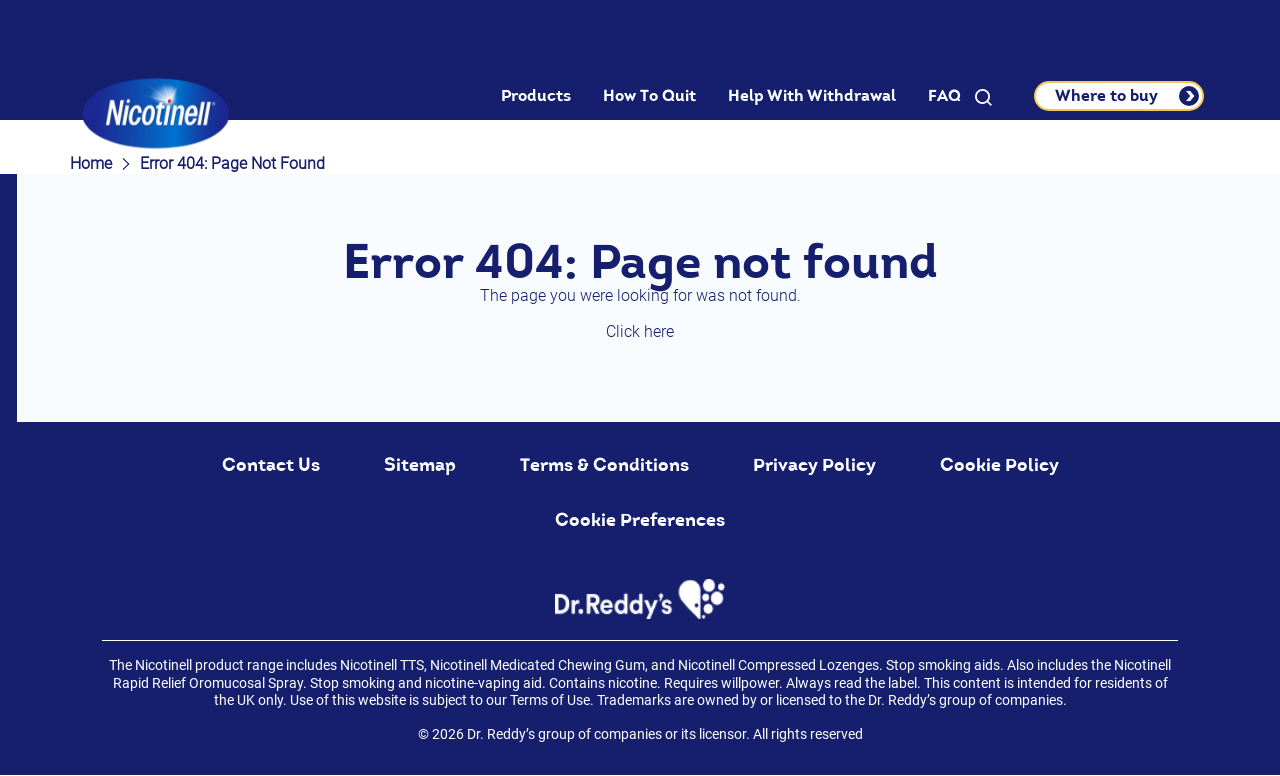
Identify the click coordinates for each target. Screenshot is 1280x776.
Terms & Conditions (604, 465)
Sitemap (420, 465)
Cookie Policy (999, 465)
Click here (640, 331)
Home (91, 163)
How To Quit (649, 96)
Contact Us (271, 465)
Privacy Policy (814, 465)
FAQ (944, 96)
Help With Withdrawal (812, 96)
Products (536, 96)
